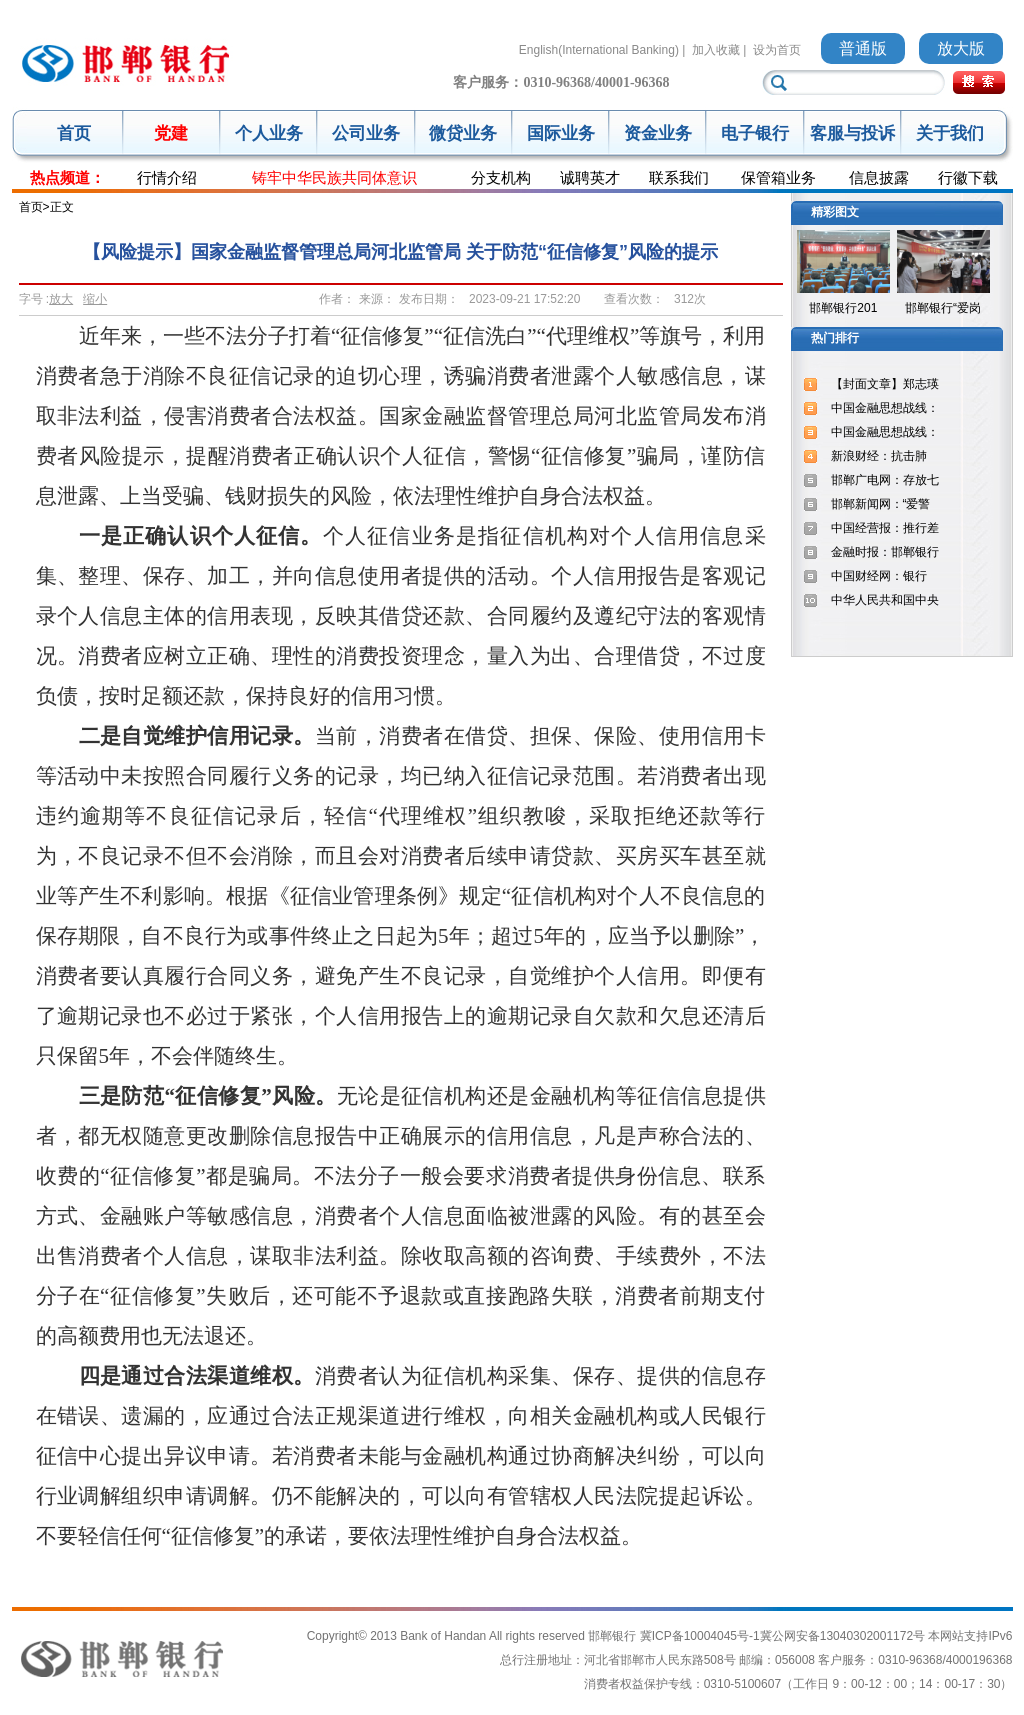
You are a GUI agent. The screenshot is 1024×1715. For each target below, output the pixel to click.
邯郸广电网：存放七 (885, 480)
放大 (61, 299)
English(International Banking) (599, 50)
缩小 (95, 299)
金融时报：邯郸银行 (885, 552)
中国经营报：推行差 (885, 528)
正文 (62, 207)
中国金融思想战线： (885, 408)
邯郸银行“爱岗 (943, 308)
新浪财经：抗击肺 (879, 456)
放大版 (961, 48)
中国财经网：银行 (879, 576)
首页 (74, 133)
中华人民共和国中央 (885, 600)
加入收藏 (716, 50)
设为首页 (777, 50)
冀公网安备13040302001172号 (842, 1636)
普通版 (863, 48)
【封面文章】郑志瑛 (885, 384)
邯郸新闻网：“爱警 (881, 504)
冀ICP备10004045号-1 (700, 1636)
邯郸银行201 (843, 308)
